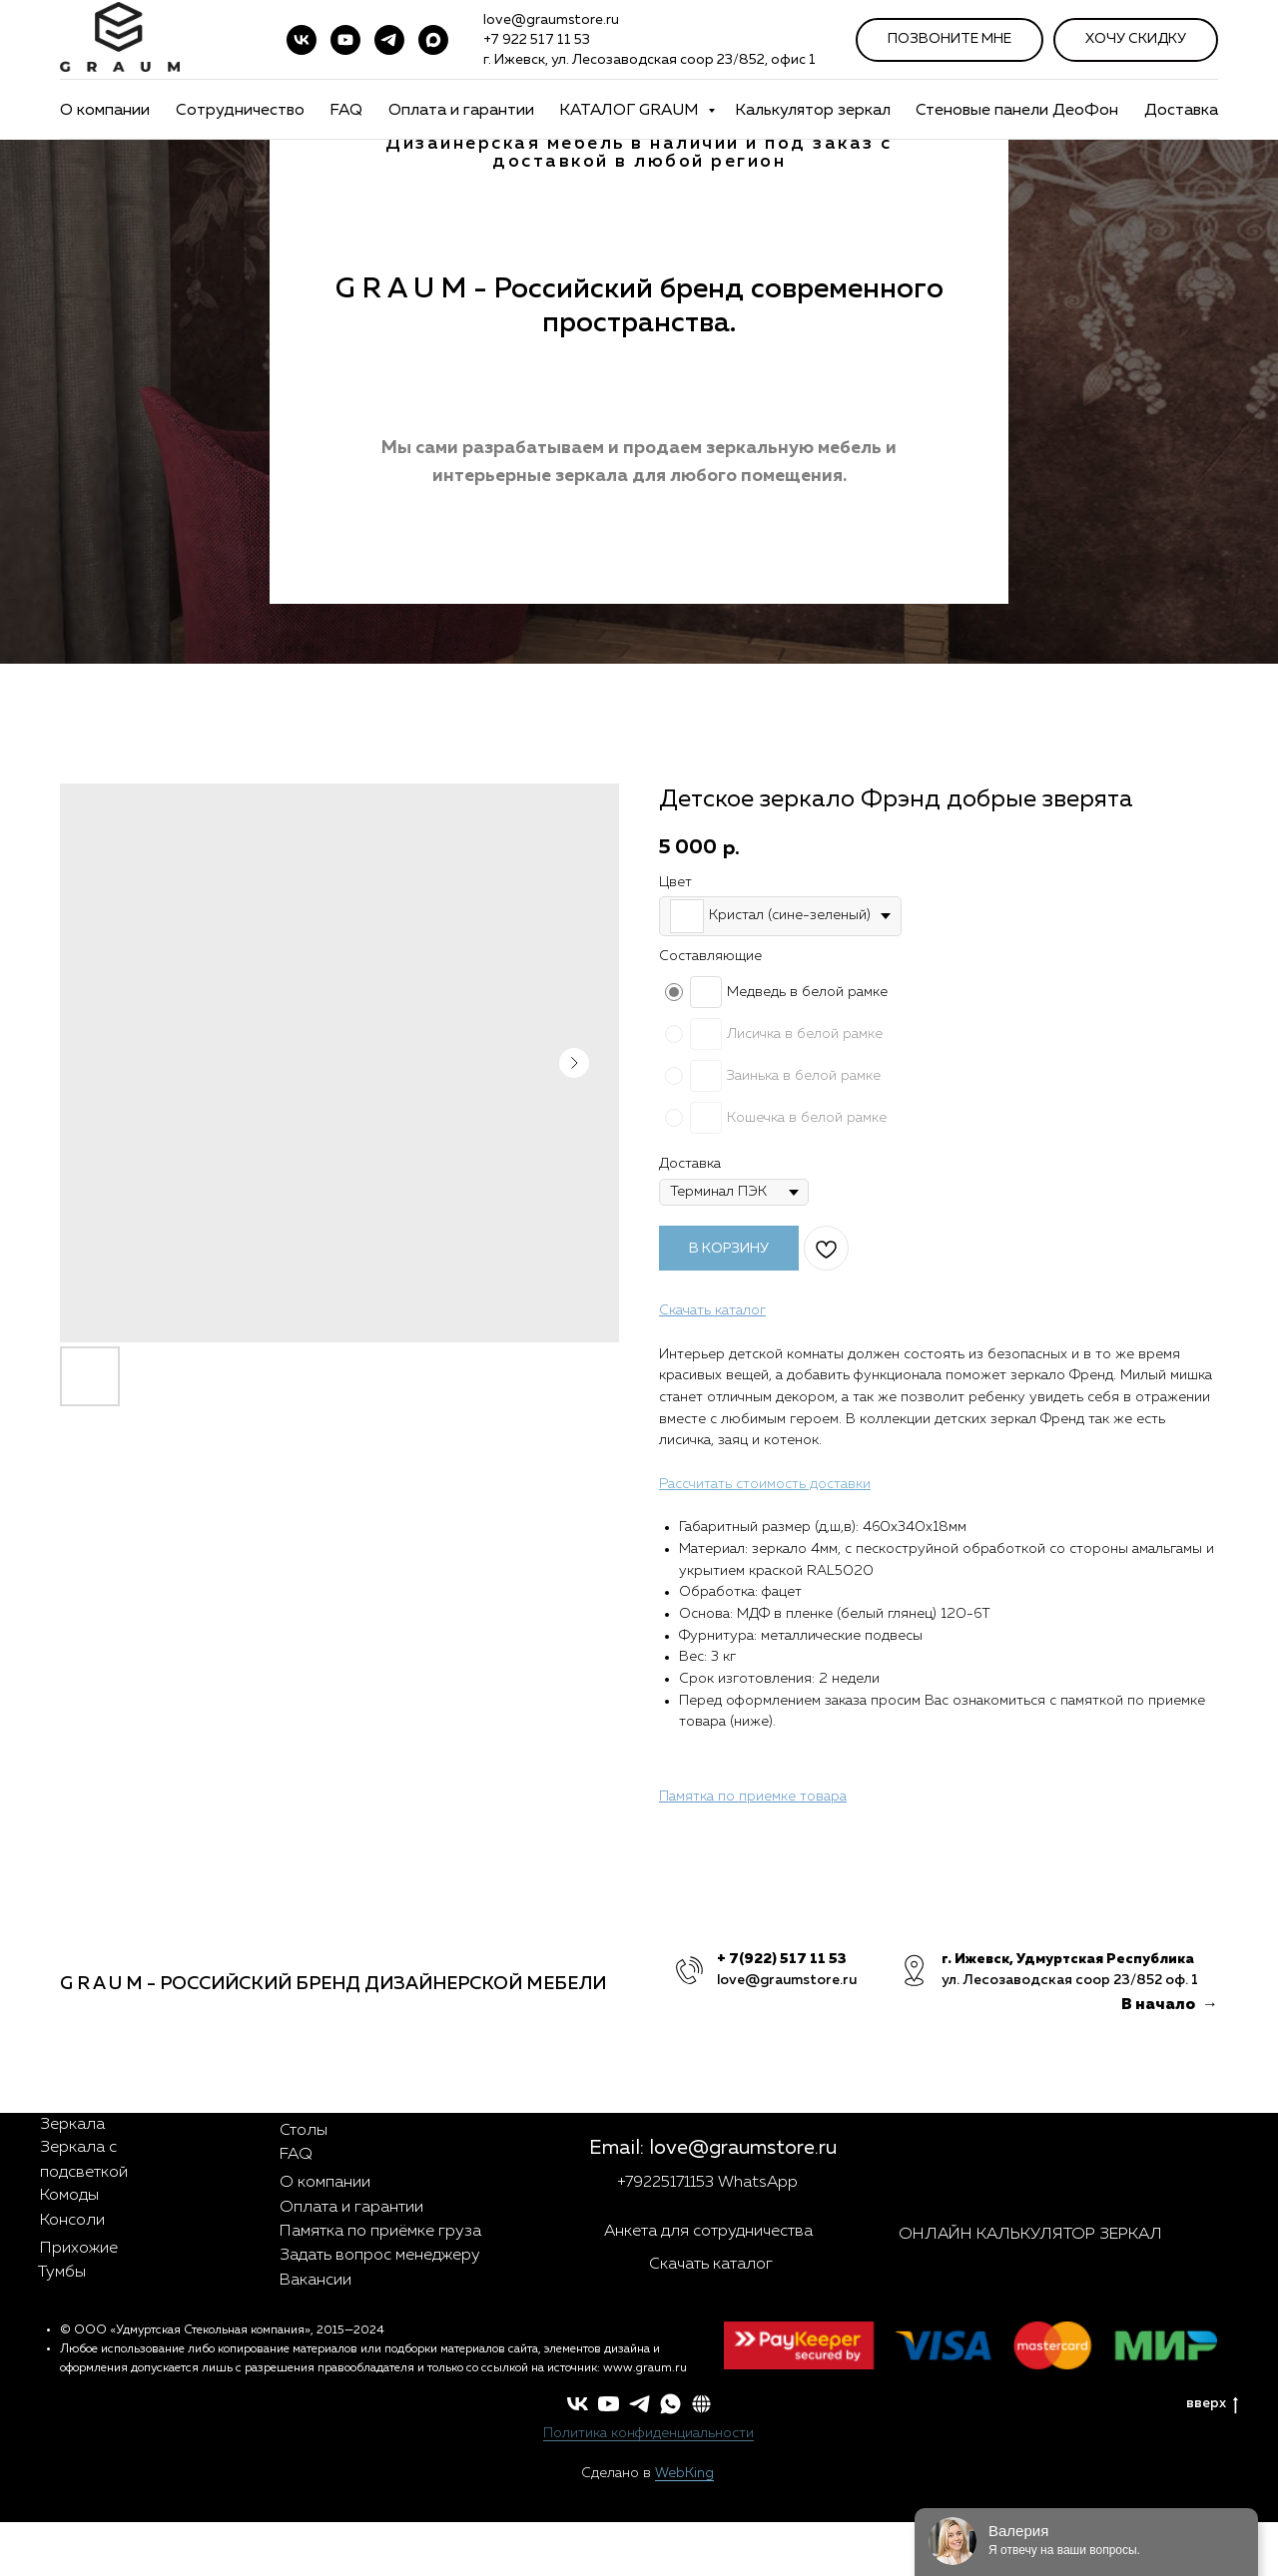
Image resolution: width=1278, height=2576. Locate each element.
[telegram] (389, 40)
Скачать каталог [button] (711, 2265)
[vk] (302, 40)
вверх (1212, 2404)
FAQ (345, 111)
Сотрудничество (240, 111)
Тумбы (62, 2273)
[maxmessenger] (433, 40)
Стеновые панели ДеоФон (1017, 111)
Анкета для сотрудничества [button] (708, 2232)
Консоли (72, 2221)
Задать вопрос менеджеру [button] (380, 2256)
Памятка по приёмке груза (380, 2232)
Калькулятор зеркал (813, 111)
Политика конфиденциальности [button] (648, 2433)
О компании (105, 111)
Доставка (1181, 111)
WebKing (684, 2473)
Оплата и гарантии (461, 111)
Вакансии (315, 2281)
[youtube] (345, 40)
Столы (303, 2131)
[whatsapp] (670, 2403)
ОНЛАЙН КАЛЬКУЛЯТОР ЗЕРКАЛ (1030, 2235)
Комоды (69, 2196)
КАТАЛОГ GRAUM (631, 111)
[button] (701, 2403)
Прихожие (79, 2249)
